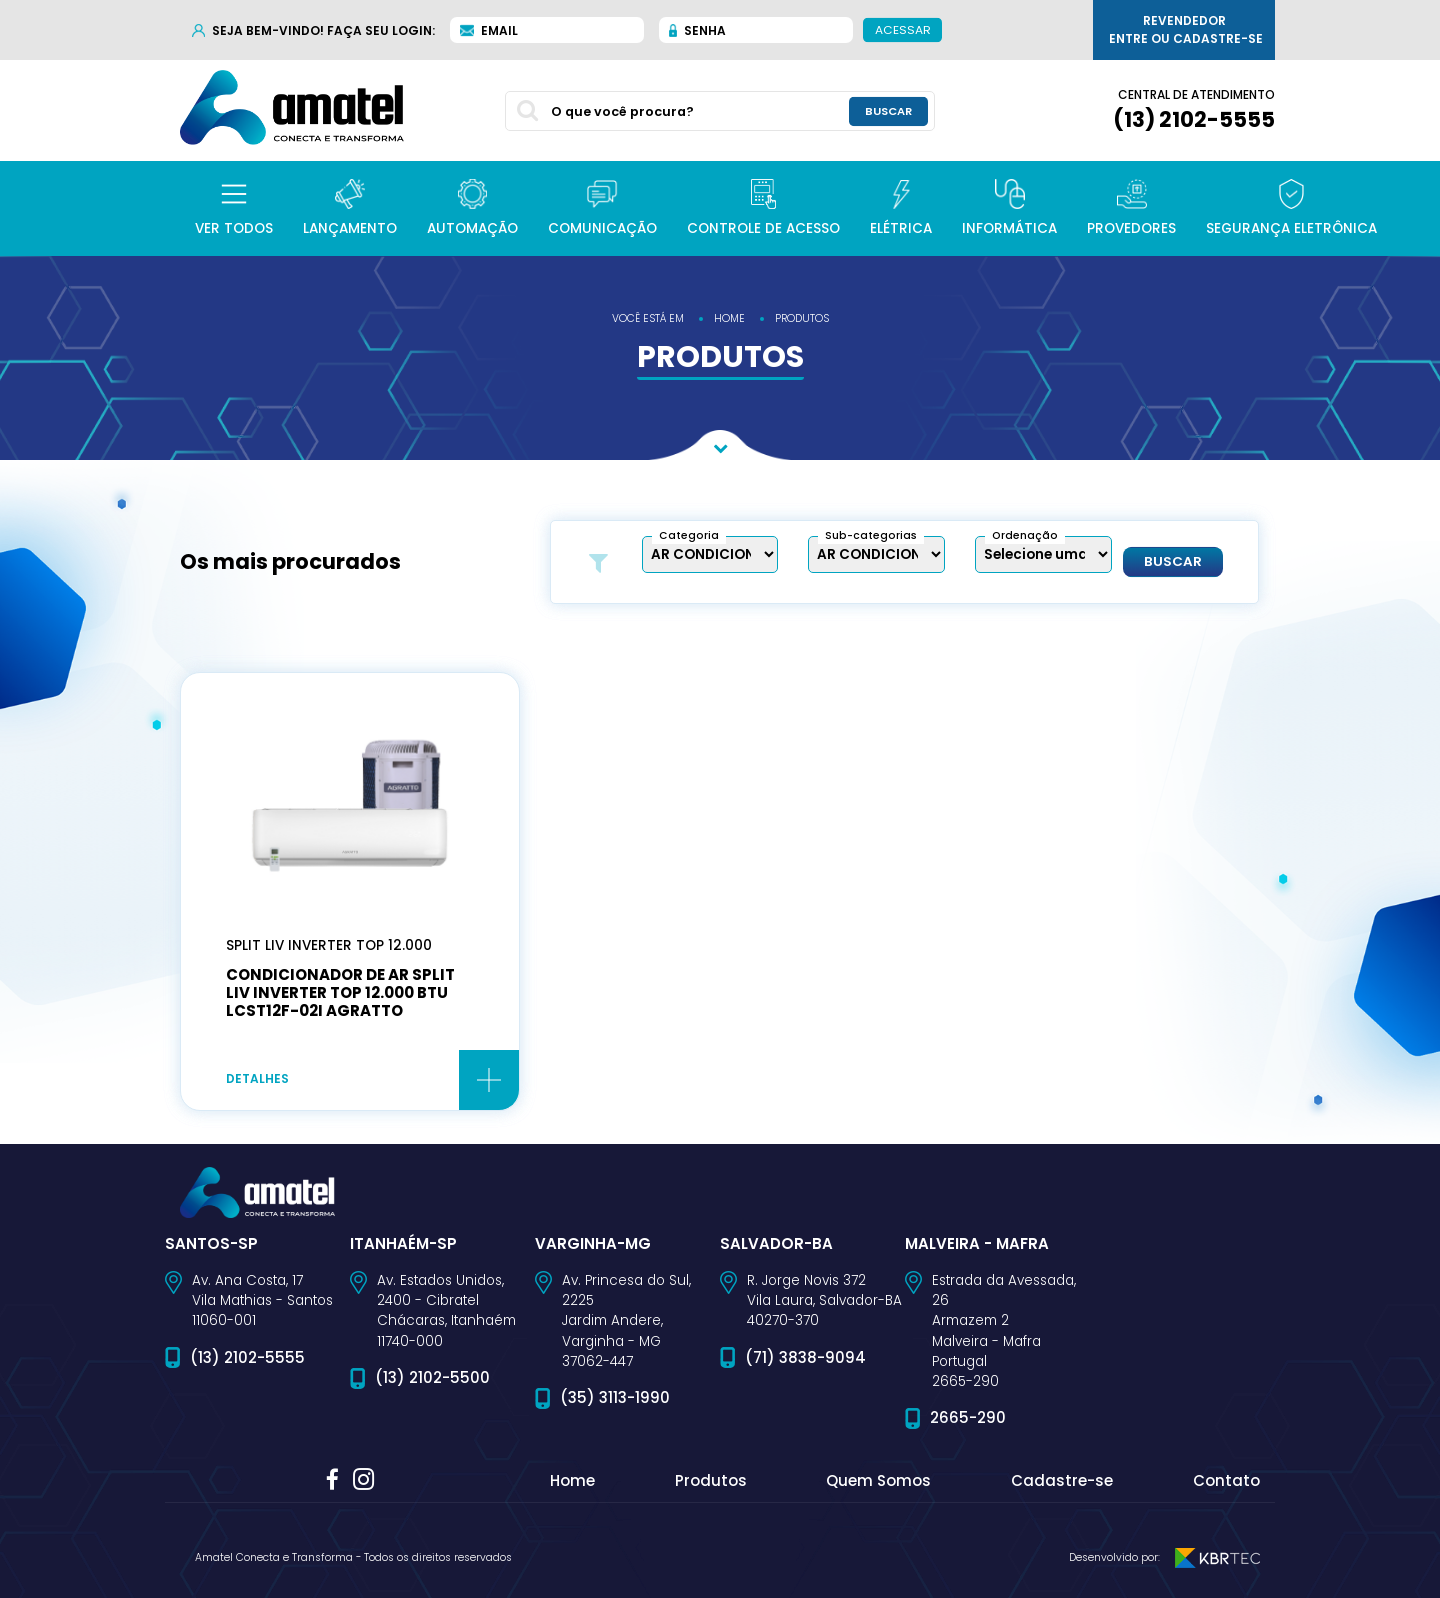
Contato (1226, 1480)
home (729, 318)
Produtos (711, 1480)
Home (572, 1480)
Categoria (689, 535)
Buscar (1173, 562)
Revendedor (1186, 30)
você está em (648, 318)
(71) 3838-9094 (805, 1357)
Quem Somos (878, 1480)
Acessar (903, 29)
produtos (802, 318)
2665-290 (968, 1417)
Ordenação (1025, 535)
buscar (888, 110)
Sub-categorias (871, 535)
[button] (234, 208)
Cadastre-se (1062, 1480)
